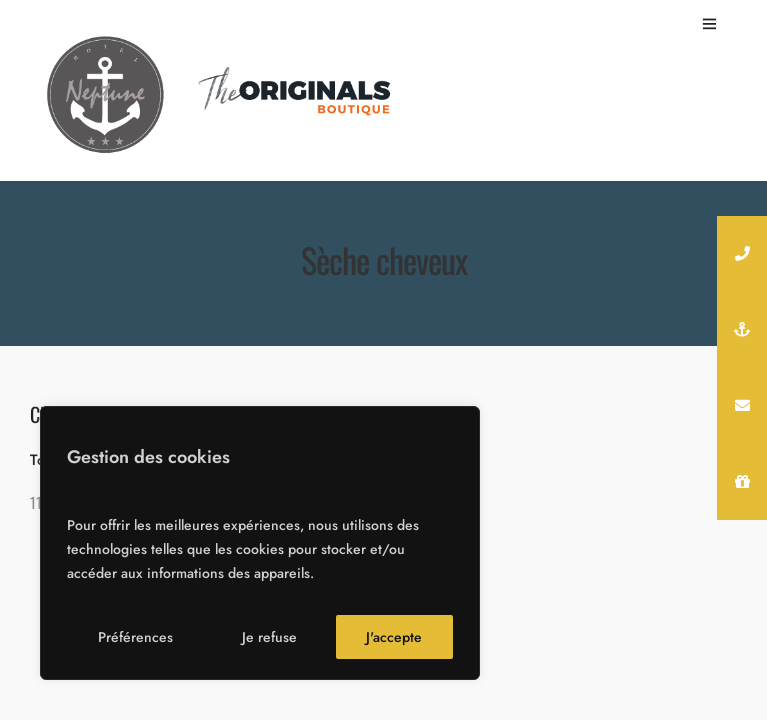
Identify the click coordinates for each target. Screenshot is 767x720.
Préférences (135, 637)
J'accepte (394, 637)
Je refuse (269, 637)
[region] (260, 543)
